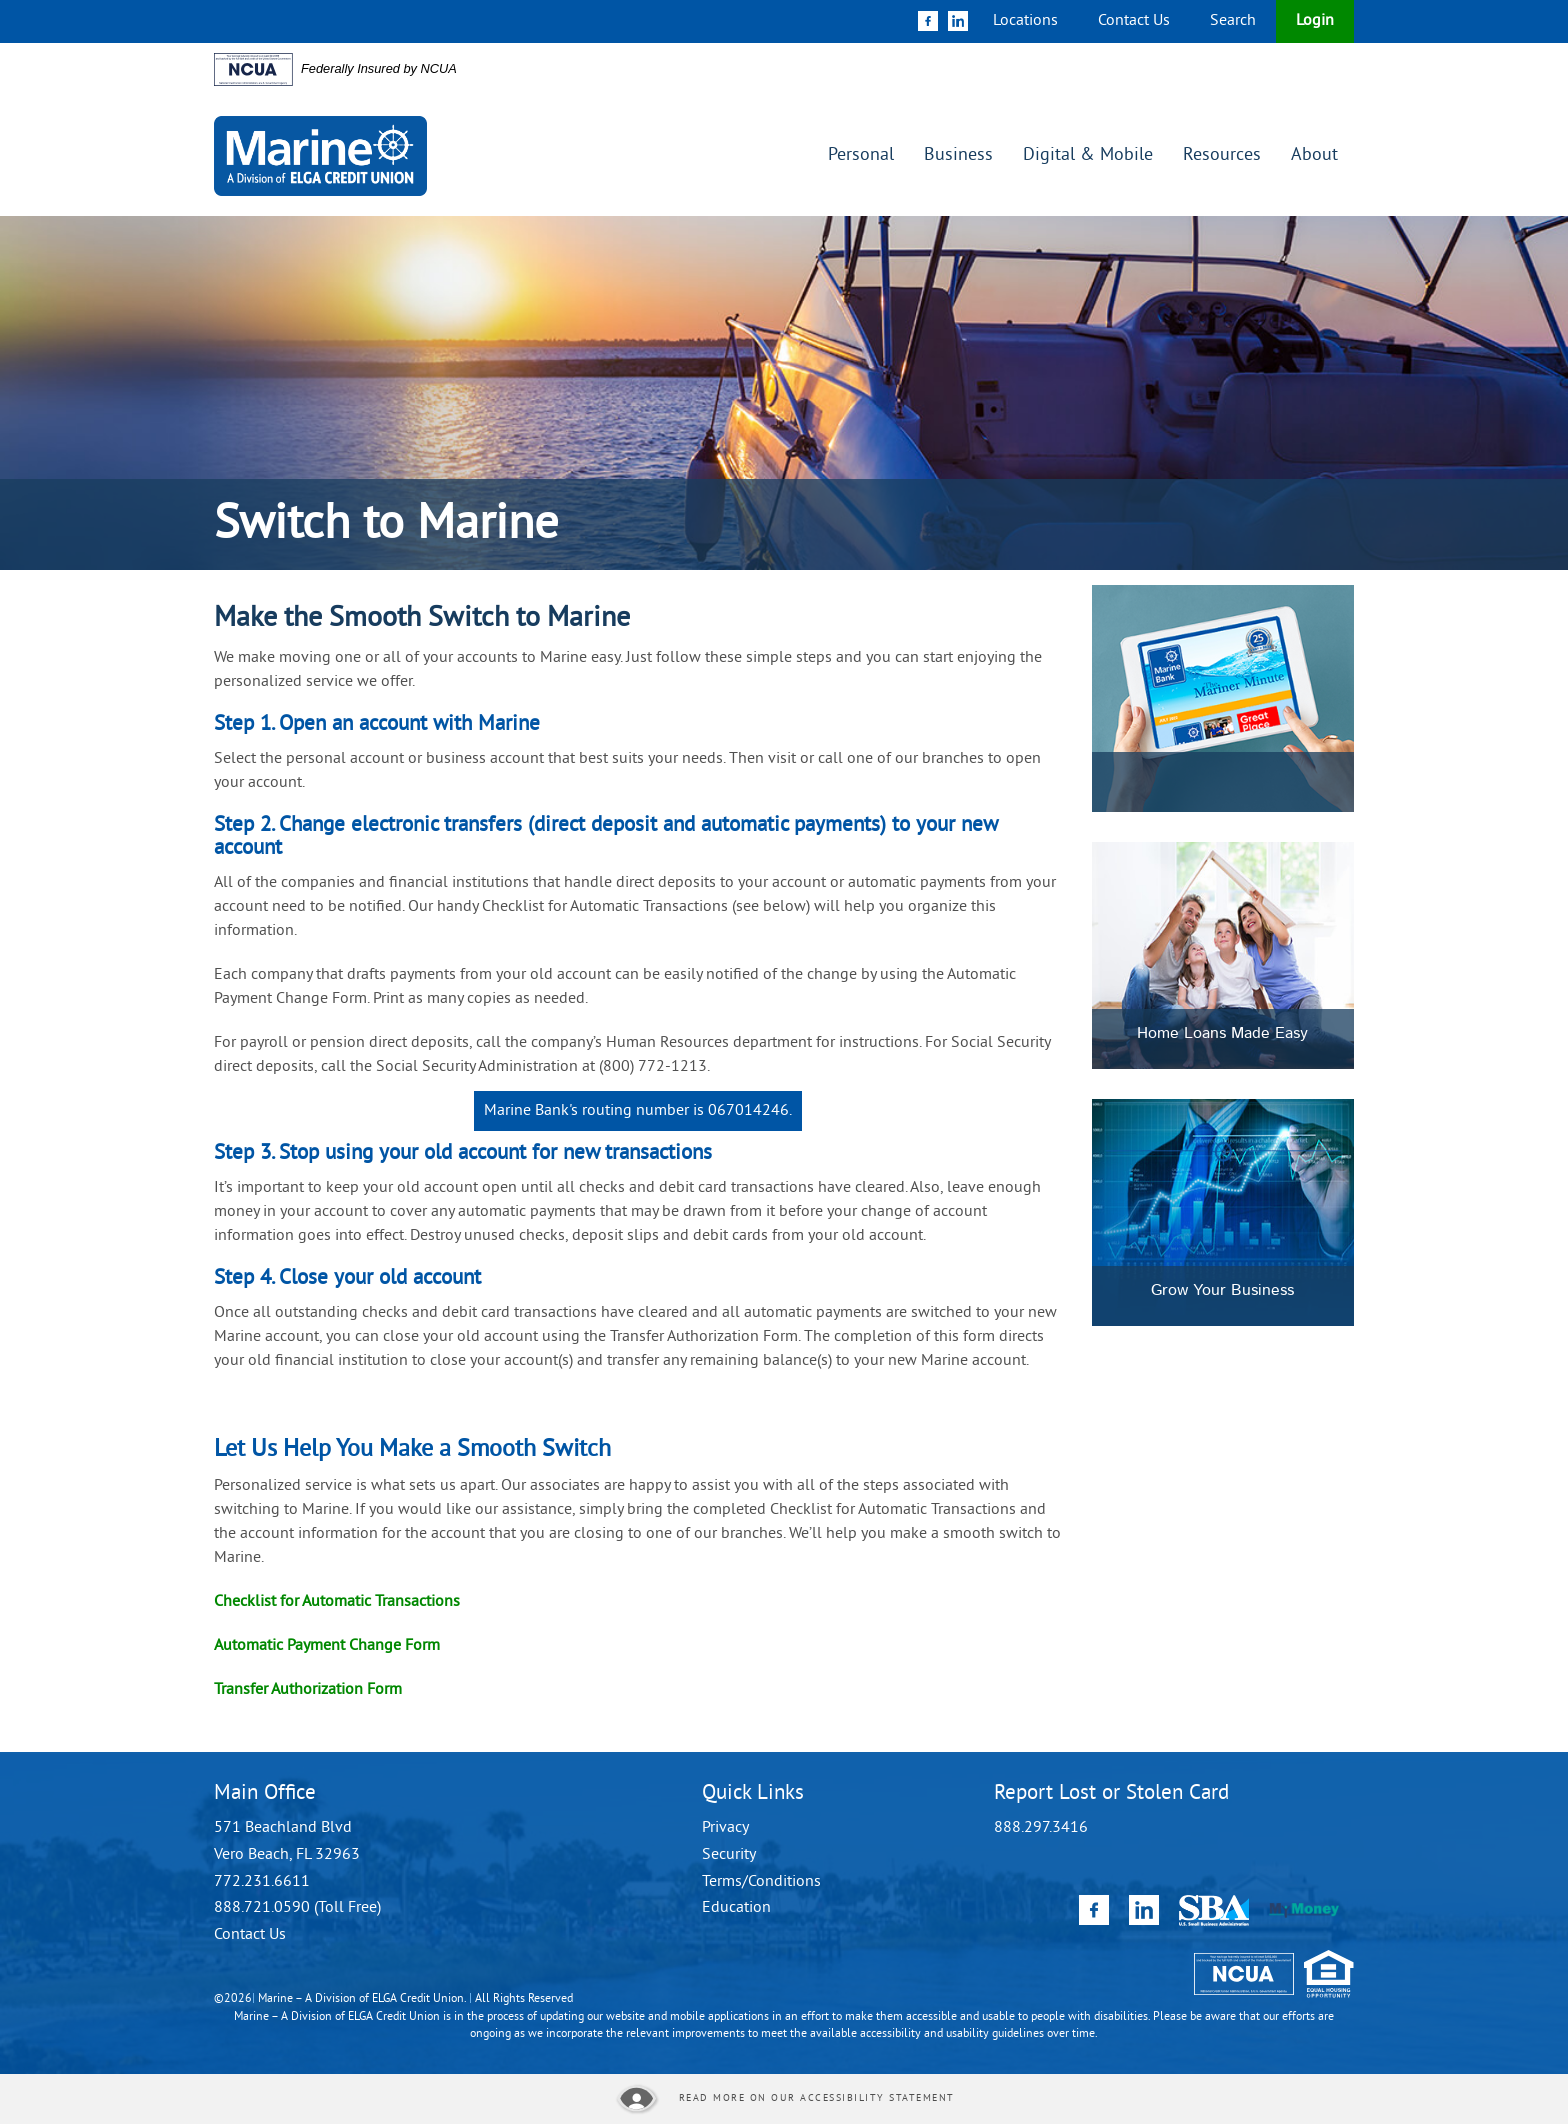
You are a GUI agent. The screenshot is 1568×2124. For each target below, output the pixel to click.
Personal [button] (861, 155)
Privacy (725, 1828)
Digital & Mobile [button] (1088, 155)
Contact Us (1134, 21)
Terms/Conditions (761, 1882)
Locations (1025, 21)
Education (736, 1908)
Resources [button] (1222, 155)
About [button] (1314, 155)
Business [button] (958, 155)
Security (729, 1855)
